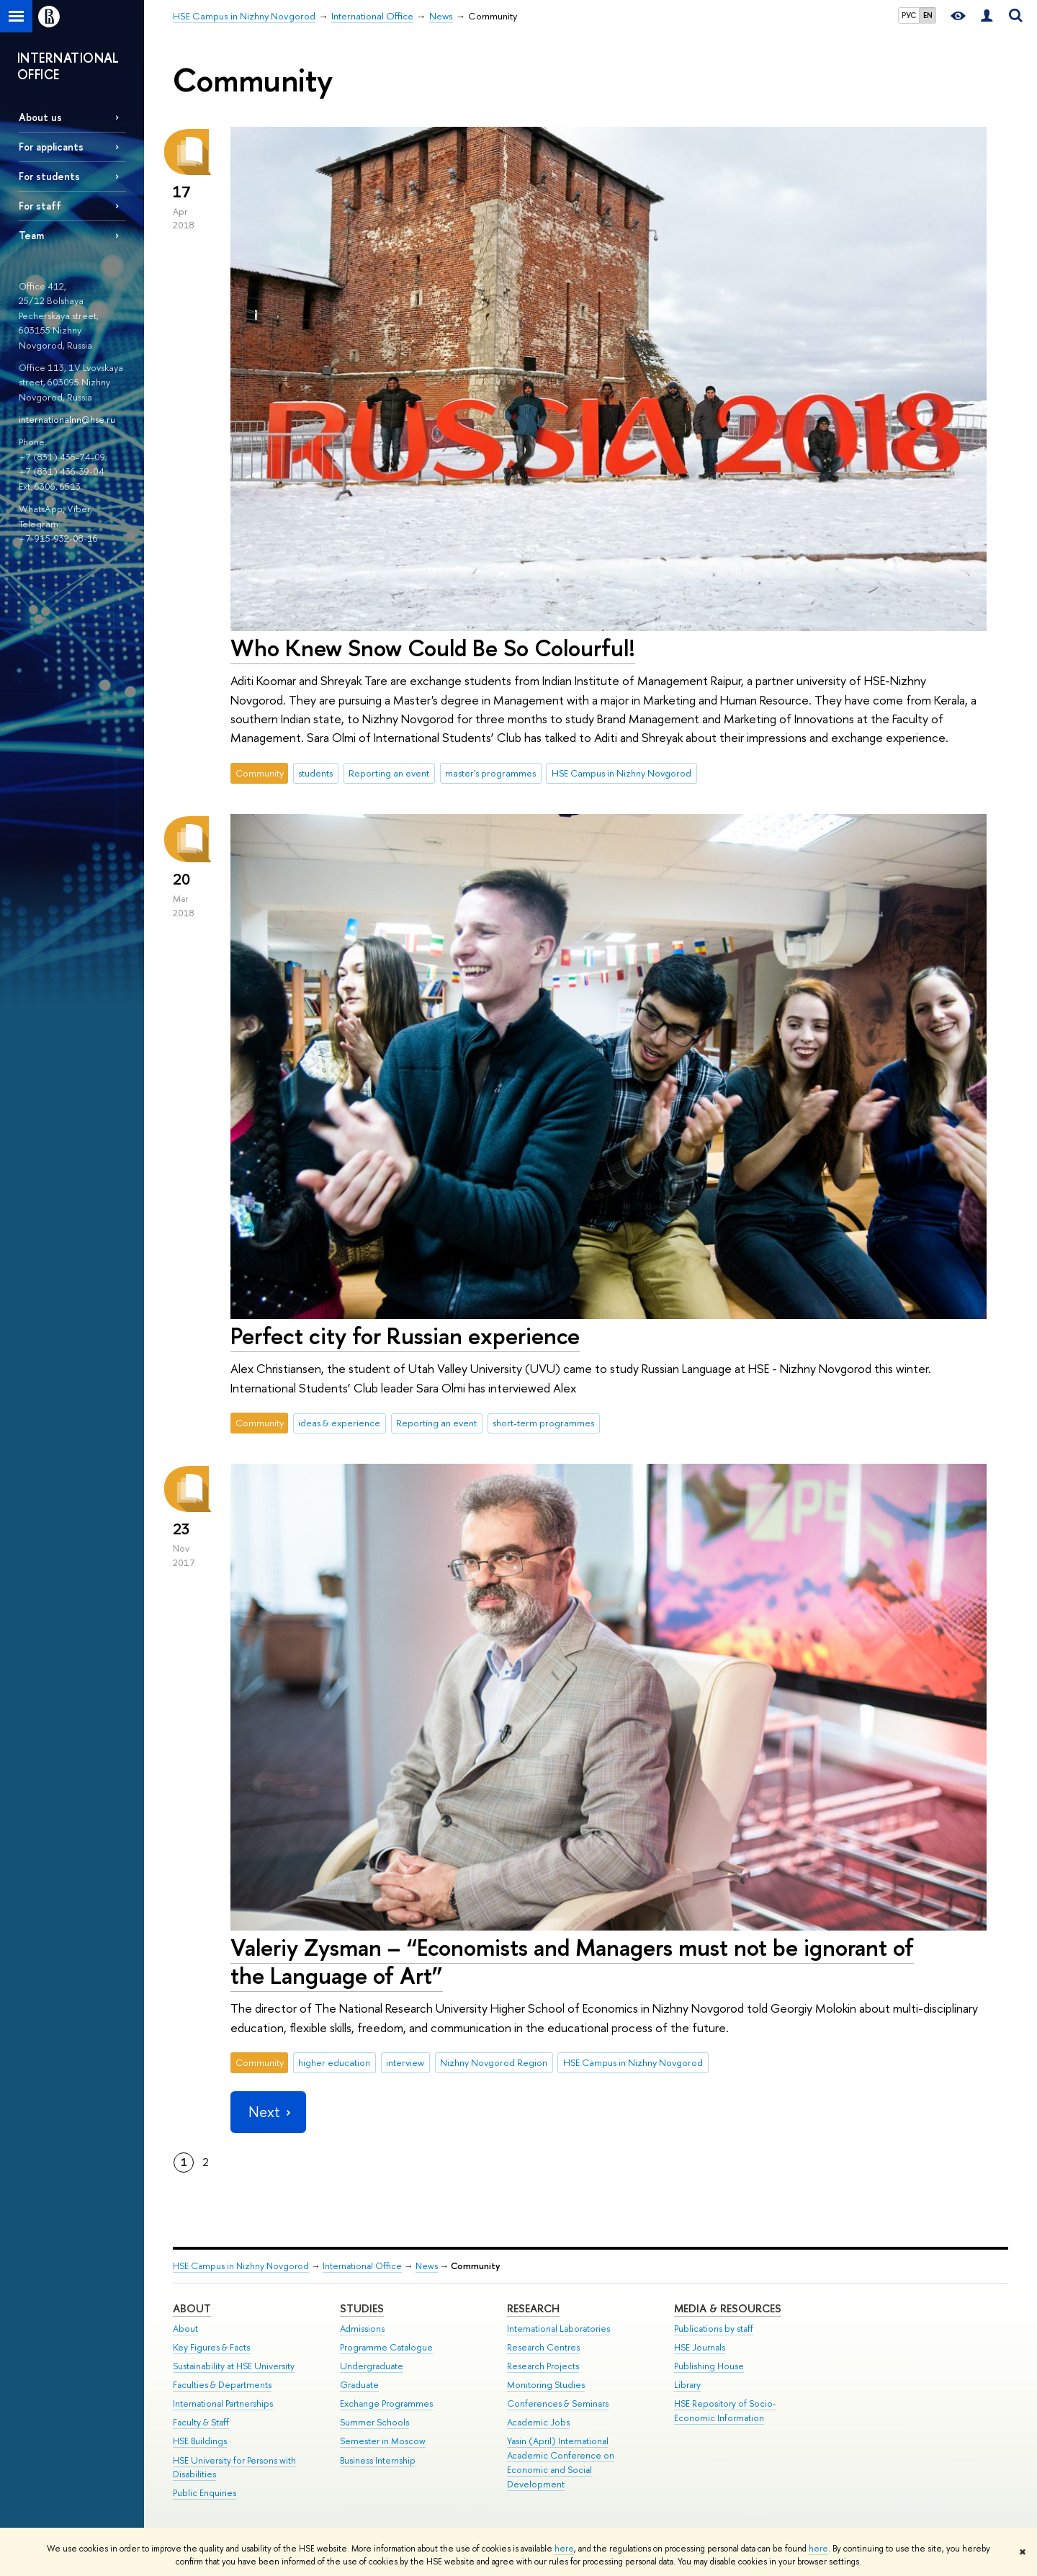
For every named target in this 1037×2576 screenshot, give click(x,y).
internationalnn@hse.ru (67, 419)
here (564, 2548)
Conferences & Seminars (558, 2403)
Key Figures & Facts (211, 2347)
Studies (362, 2308)
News (427, 2266)
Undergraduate (371, 2366)
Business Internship (378, 2460)
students (315, 772)
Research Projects (543, 2366)
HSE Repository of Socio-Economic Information (725, 2410)
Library (687, 2385)
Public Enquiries (204, 2493)
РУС (909, 15)
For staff (40, 206)
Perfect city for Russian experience (405, 1335)
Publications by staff (713, 2328)
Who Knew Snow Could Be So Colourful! (432, 647)
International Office (362, 2266)
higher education (334, 2062)
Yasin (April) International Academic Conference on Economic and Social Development (560, 2462)
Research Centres (543, 2347)
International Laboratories (558, 2328)
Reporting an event (389, 772)
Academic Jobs (538, 2422)
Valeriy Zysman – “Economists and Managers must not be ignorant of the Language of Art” (572, 1961)
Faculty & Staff (201, 2422)
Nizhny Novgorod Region (493, 2062)
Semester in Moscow (383, 2441)
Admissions (362, 2328)
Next (267, 2111)
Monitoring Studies (546, 2385)
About (192, 2308)
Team (31, 235)
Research (533, 2308)
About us (40, 117)
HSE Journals (699, 2347)
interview (405, 2062)
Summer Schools (374, 2422)
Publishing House (709, 2366)
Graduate (359, 2385)
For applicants (51, 146)
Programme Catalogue (386, 2347)
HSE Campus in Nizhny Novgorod (621, 772)
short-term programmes (543, 1422)
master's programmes (490, 772)
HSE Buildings (200, 2441)
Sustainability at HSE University (234, 2366)
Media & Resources (727, 2308)
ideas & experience (339, 1422)
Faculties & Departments (222, 2385)
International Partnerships (223, 2403)
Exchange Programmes (386, 2403)
